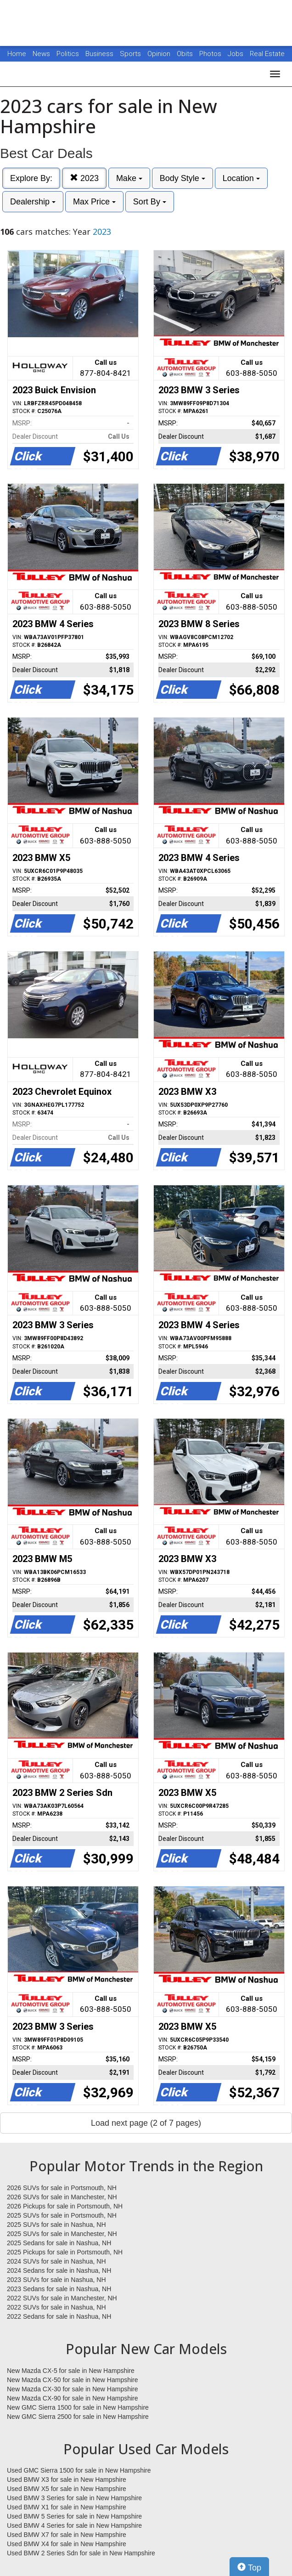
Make (129, 178)
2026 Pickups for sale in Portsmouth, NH (65, 2206)
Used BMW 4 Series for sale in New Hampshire (74, 2525)
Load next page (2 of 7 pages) (146, 2123)
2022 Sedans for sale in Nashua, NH (59, 2316)
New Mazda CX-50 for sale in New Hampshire (72, 2380)
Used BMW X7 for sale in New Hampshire (66, 2534)
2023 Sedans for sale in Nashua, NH (59, 2289)
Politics (67, 54)
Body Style (182, 178)
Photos (211, 54)
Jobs (236, 54)
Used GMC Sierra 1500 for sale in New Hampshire (79, 2470)
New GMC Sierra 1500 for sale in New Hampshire (78, 2407)
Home (16, 54)
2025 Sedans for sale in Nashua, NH (59, 2243)
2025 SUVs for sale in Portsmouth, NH (62, 2215)
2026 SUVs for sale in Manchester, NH (62, 2197)
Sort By (149, 201)
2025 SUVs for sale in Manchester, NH (62, 2233)
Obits (186, 54)
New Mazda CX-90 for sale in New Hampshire (72, 2398)
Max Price (94, 201)
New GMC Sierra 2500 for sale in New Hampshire (78, 2416)
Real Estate (267, 54)
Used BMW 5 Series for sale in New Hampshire (74, 2516)
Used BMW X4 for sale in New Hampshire (66, 2544)
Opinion (159, 54)
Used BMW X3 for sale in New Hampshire (66, 2479)
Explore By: (31, 178)
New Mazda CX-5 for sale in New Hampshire (71, 2370)
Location (241, 178)
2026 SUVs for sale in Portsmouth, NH (62, 2187)
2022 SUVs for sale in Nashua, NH (56, 2307)
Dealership (33, 201)
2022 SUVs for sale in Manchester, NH (62, 2298)
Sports (131, 54)
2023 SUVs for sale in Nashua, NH (56, 2279)
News (41, 54)
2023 (84, 178)
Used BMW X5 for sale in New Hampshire (66, 2488)
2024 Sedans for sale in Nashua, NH (59, 2270)
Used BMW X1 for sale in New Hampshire (66, 2507)
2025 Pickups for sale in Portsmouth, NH (65, 2252)
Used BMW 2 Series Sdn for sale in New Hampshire (81, 2553)
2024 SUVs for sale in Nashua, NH (56, 2261)
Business (100, 54)
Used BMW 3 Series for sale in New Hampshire (74, 2498)
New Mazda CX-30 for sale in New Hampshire (72, 2389)
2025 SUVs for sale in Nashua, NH (56, 2224)
